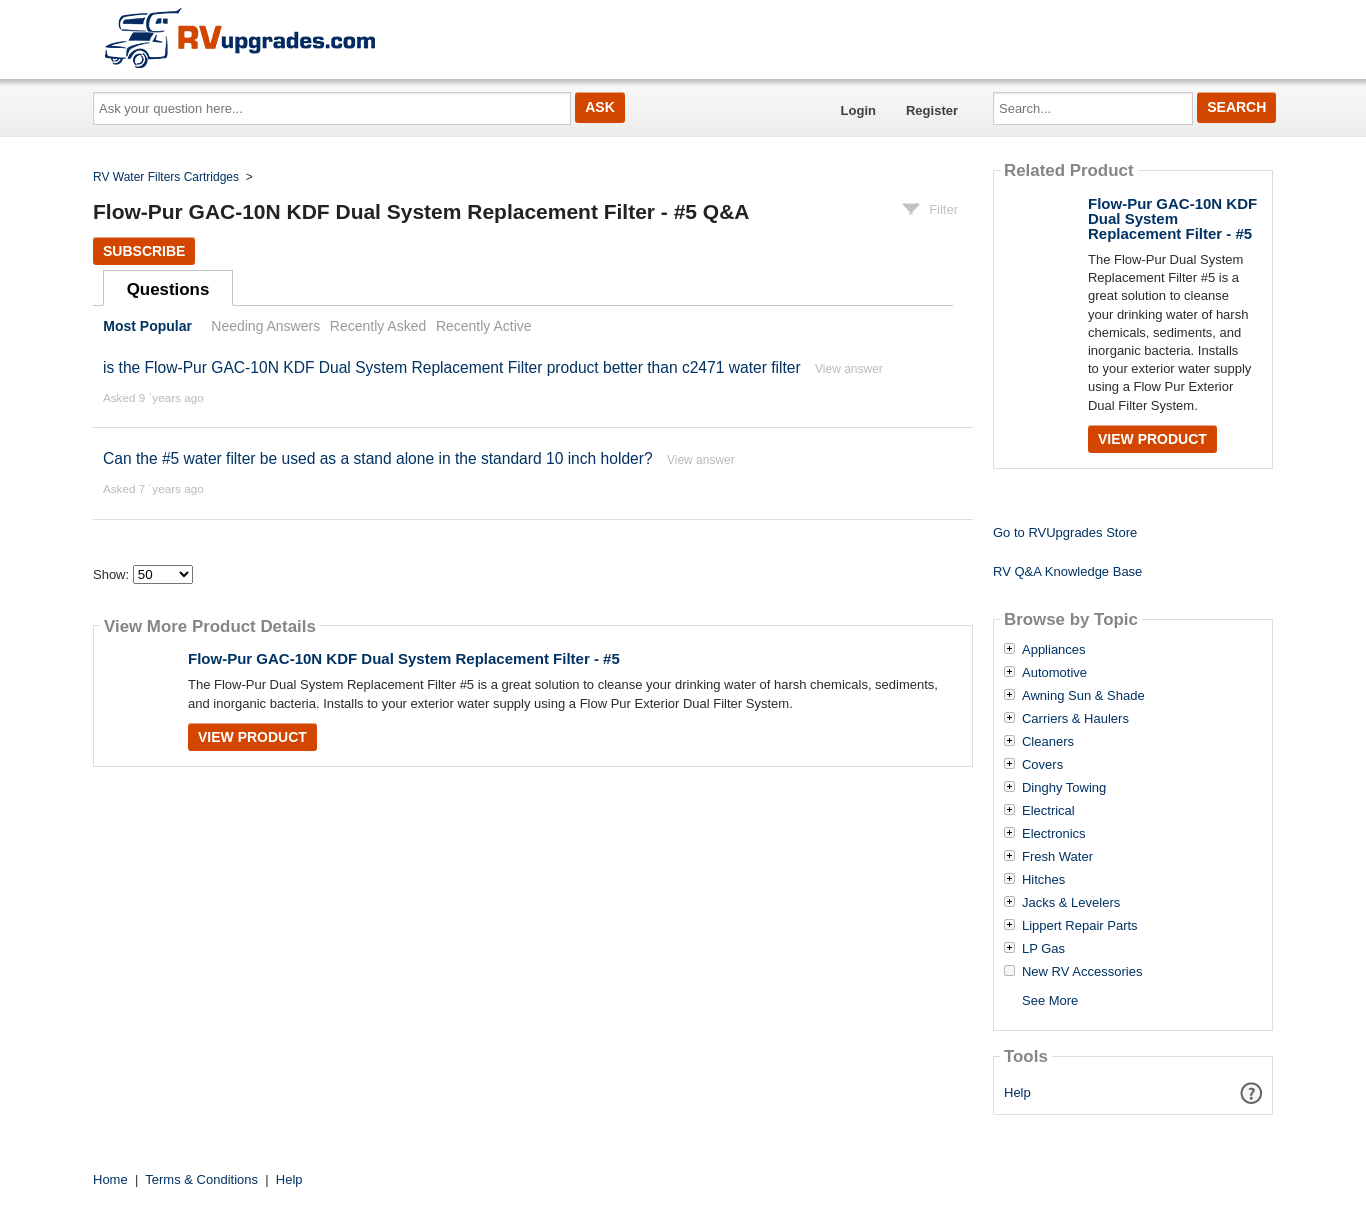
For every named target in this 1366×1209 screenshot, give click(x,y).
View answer (849, 369)
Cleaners (1048, 742)
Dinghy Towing (1064, 788)
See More (1050, 1000)
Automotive (1054, 673)
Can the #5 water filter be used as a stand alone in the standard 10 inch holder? (378, 458)
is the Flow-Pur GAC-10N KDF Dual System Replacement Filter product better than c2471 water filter (452, 367)
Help (1017, 1092)
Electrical (1048, 811)
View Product (252, 737)
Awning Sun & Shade (1083, 696)
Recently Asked (378, 326)
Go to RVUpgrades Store (1065, 532)
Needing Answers (265, 326)
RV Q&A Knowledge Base (1067, 571)
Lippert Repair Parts (1080, 926)
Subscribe (144, 251)
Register (932, 110)
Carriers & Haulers (1075, 719)
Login (858, 110)
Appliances (1054, 650)
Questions (168, 289)
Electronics (1054, 834)
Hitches (1043, 880)
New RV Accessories (1082, 972)
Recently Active (484, 326)
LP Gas (1043, 949)
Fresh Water (1057, 857)
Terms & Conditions (201, 1179)
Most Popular (147, 326)
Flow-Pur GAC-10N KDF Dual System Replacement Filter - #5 (404, 658)
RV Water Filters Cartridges (166, 177)
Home (110, 1179)
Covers (1042, 765)
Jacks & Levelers (1071, 903)
